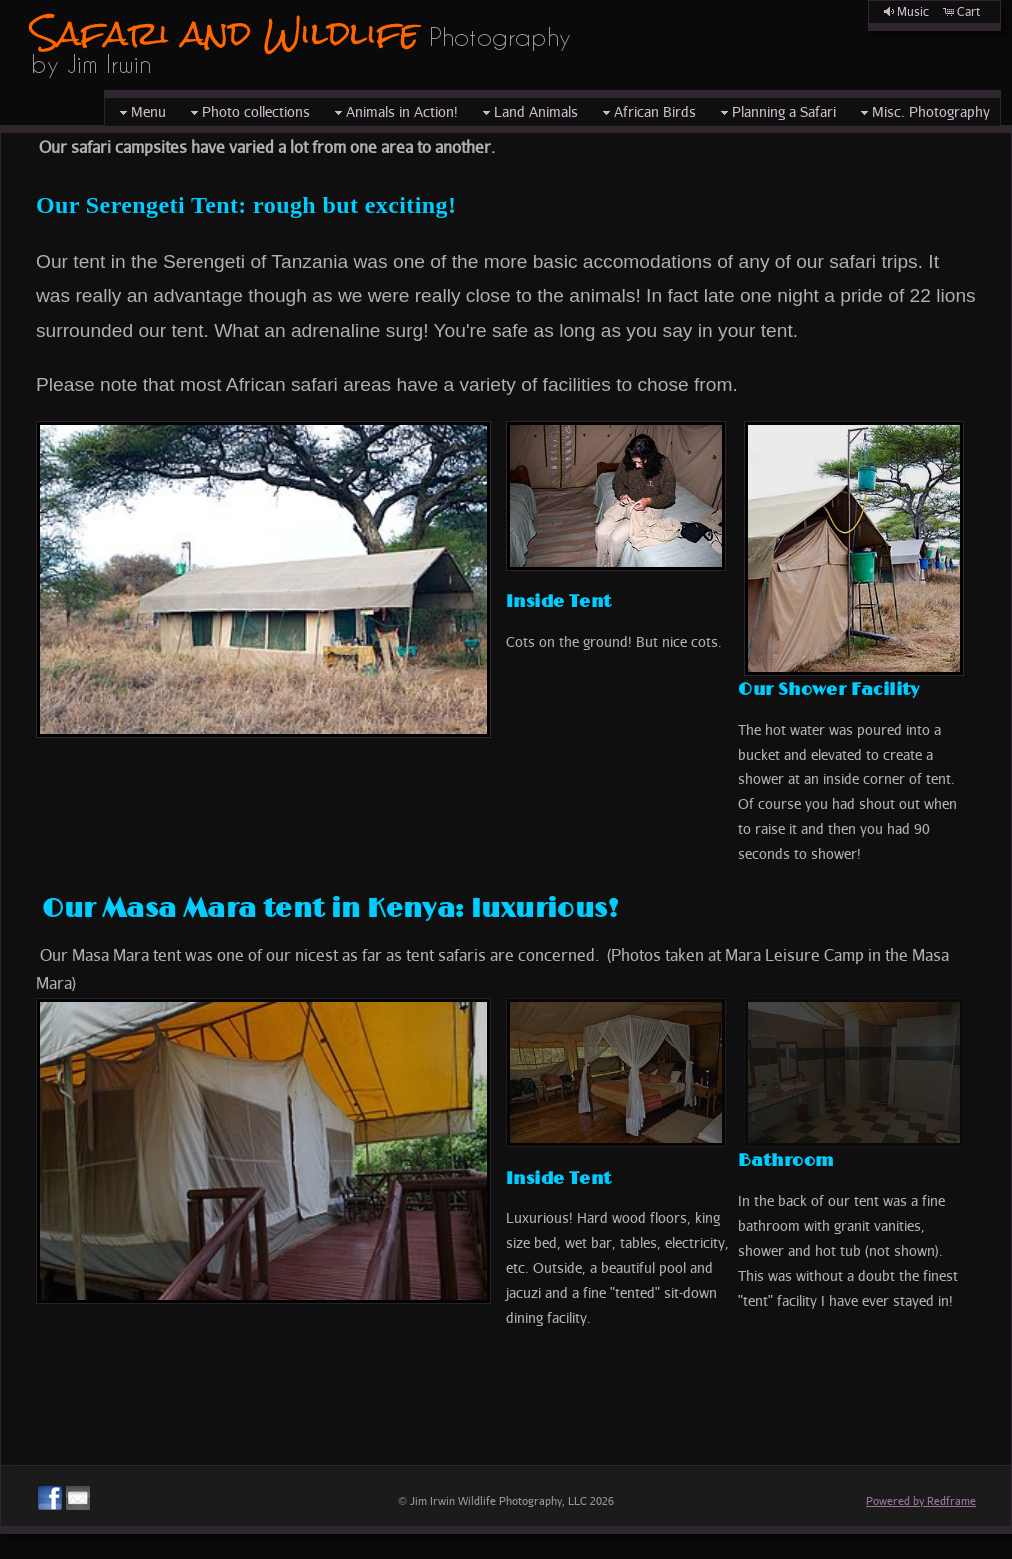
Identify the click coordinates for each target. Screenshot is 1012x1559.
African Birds (647, 112)
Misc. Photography (923, 112)
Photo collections (248, 112)
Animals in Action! (394, 112)
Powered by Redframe (921, 1500)
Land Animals (528, 112)
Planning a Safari (776, 112)
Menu (140, 112)
